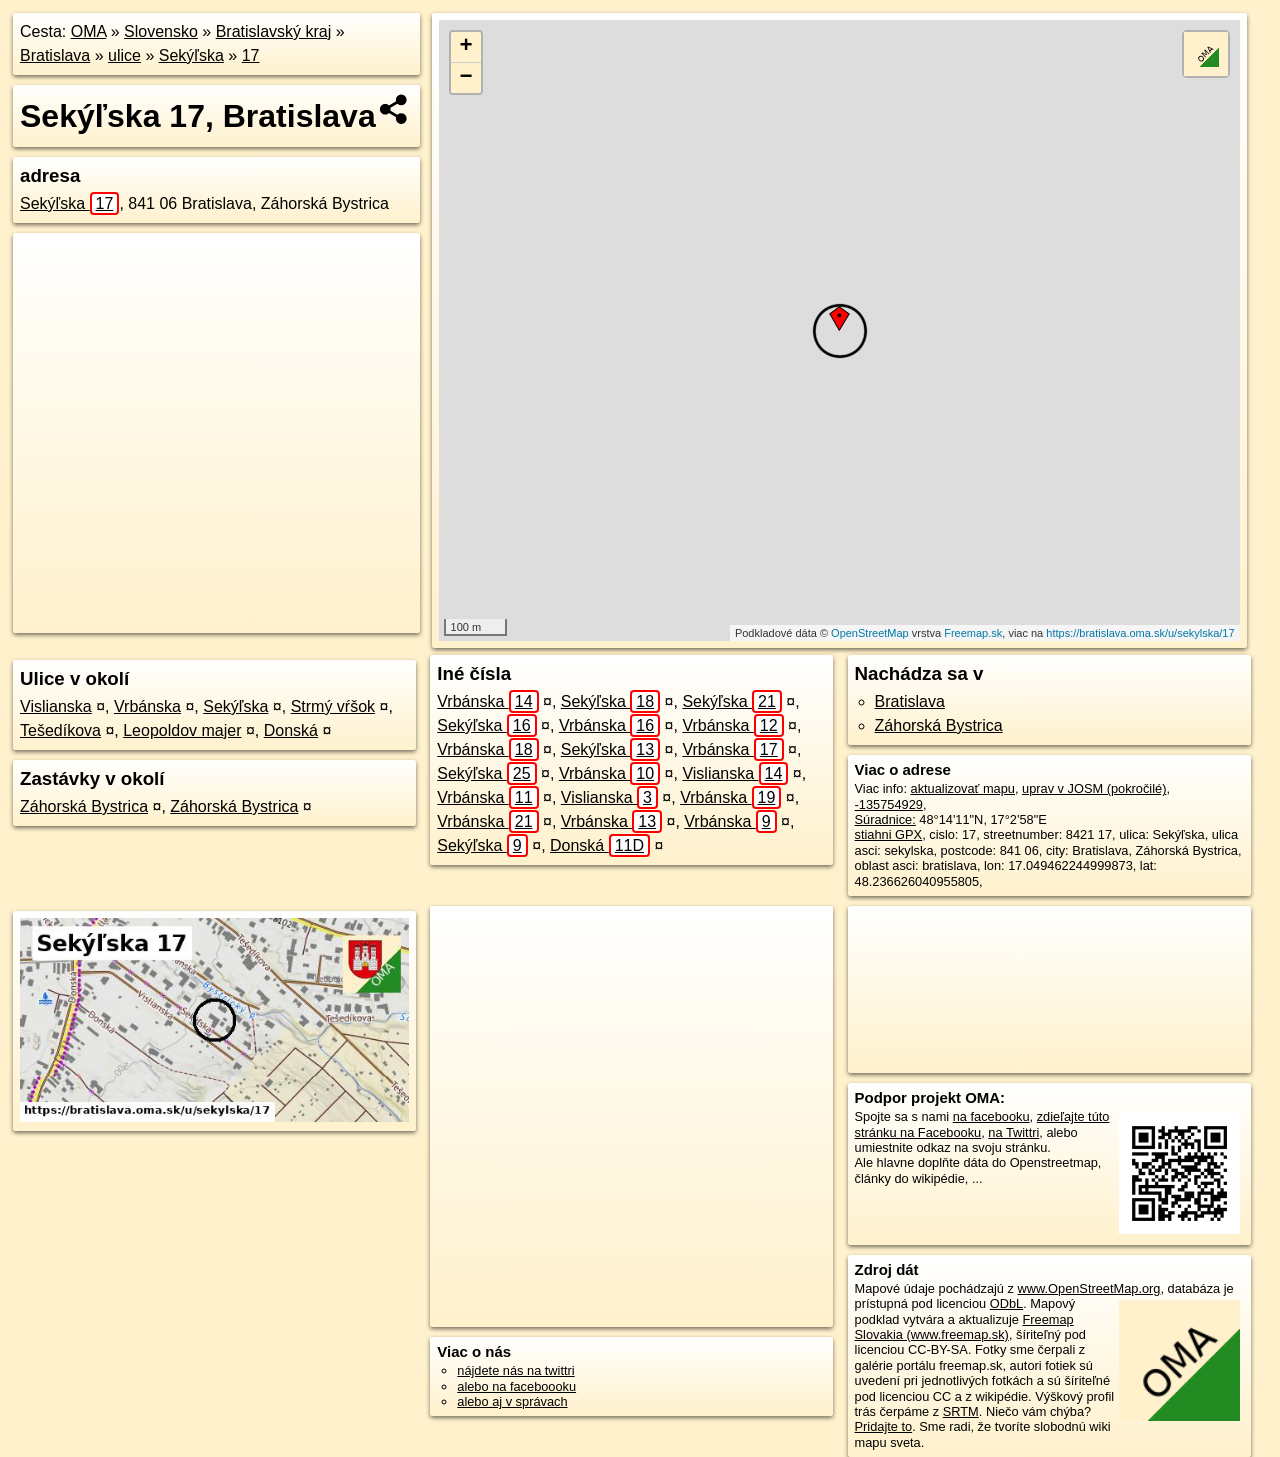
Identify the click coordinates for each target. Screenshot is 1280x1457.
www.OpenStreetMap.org (1088, 1288)
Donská (291, 730)
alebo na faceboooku (516, 1386)
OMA (89, 31)
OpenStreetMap (870, 633)
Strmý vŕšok (333, 706)
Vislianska (56, 706)
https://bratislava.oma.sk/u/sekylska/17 (1140, 633)
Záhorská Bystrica (84, 806)
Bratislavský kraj (274, 31)
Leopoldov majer (182, 730)
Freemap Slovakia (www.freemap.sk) (964, 1327)
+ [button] (466, 47)
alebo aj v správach (512, 1401)
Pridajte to (884, 1426)
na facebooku (991, 1116)
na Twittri (1013, 1132)
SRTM (961, 1411)
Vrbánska (147, 706)
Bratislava (55, 55)
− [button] (466, 78)
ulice (124, 55)
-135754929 (889, 804)
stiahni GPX (889, 834)
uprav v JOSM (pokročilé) (1094, 788)
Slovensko (161, 31)
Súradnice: (885, 819)
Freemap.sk (973, 633)
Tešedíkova (60, 730)
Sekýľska (191, 55)
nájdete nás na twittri (515, 1370)
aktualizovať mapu (963, 788)
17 (251, 55)
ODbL (1006, 1303)
